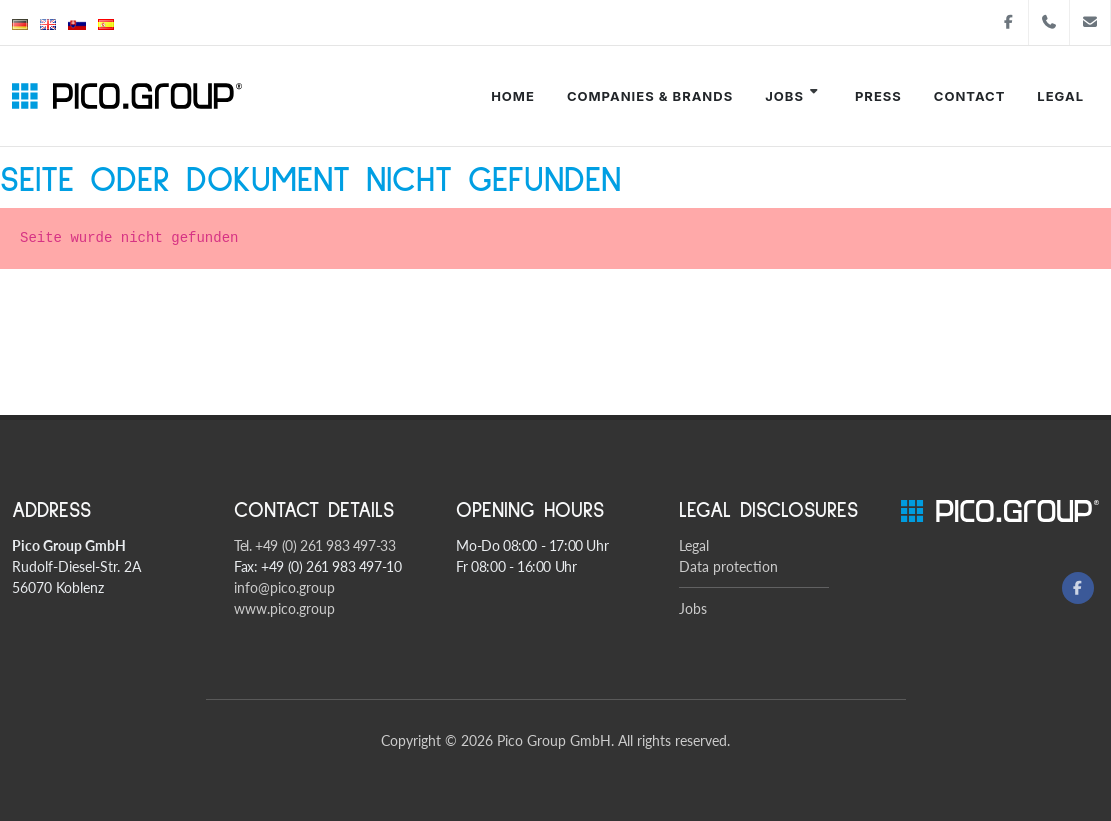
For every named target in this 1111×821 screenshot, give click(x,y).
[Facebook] (1078, 588)
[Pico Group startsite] (127, 96)
